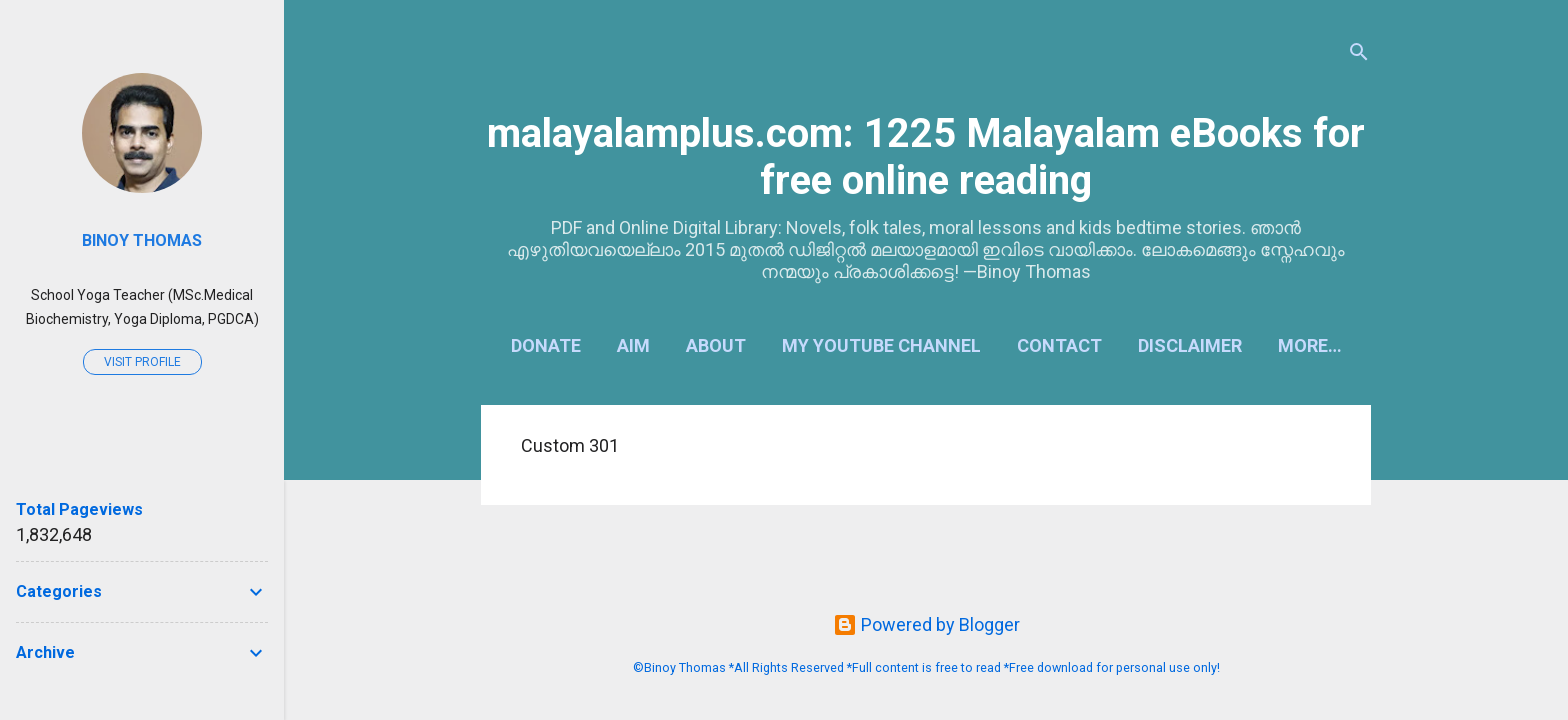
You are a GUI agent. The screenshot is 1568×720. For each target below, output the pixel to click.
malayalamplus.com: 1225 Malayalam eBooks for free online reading (926, 157)
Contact (1059, 345)
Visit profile (142, 362)
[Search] (1359, 54)
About (716, 345)
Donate (546, 345)
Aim (633, 345)
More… (1310, 345)
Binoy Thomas (142, 240)
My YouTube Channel (881, 345)
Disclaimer (1190, 345)
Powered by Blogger (926, 624)
